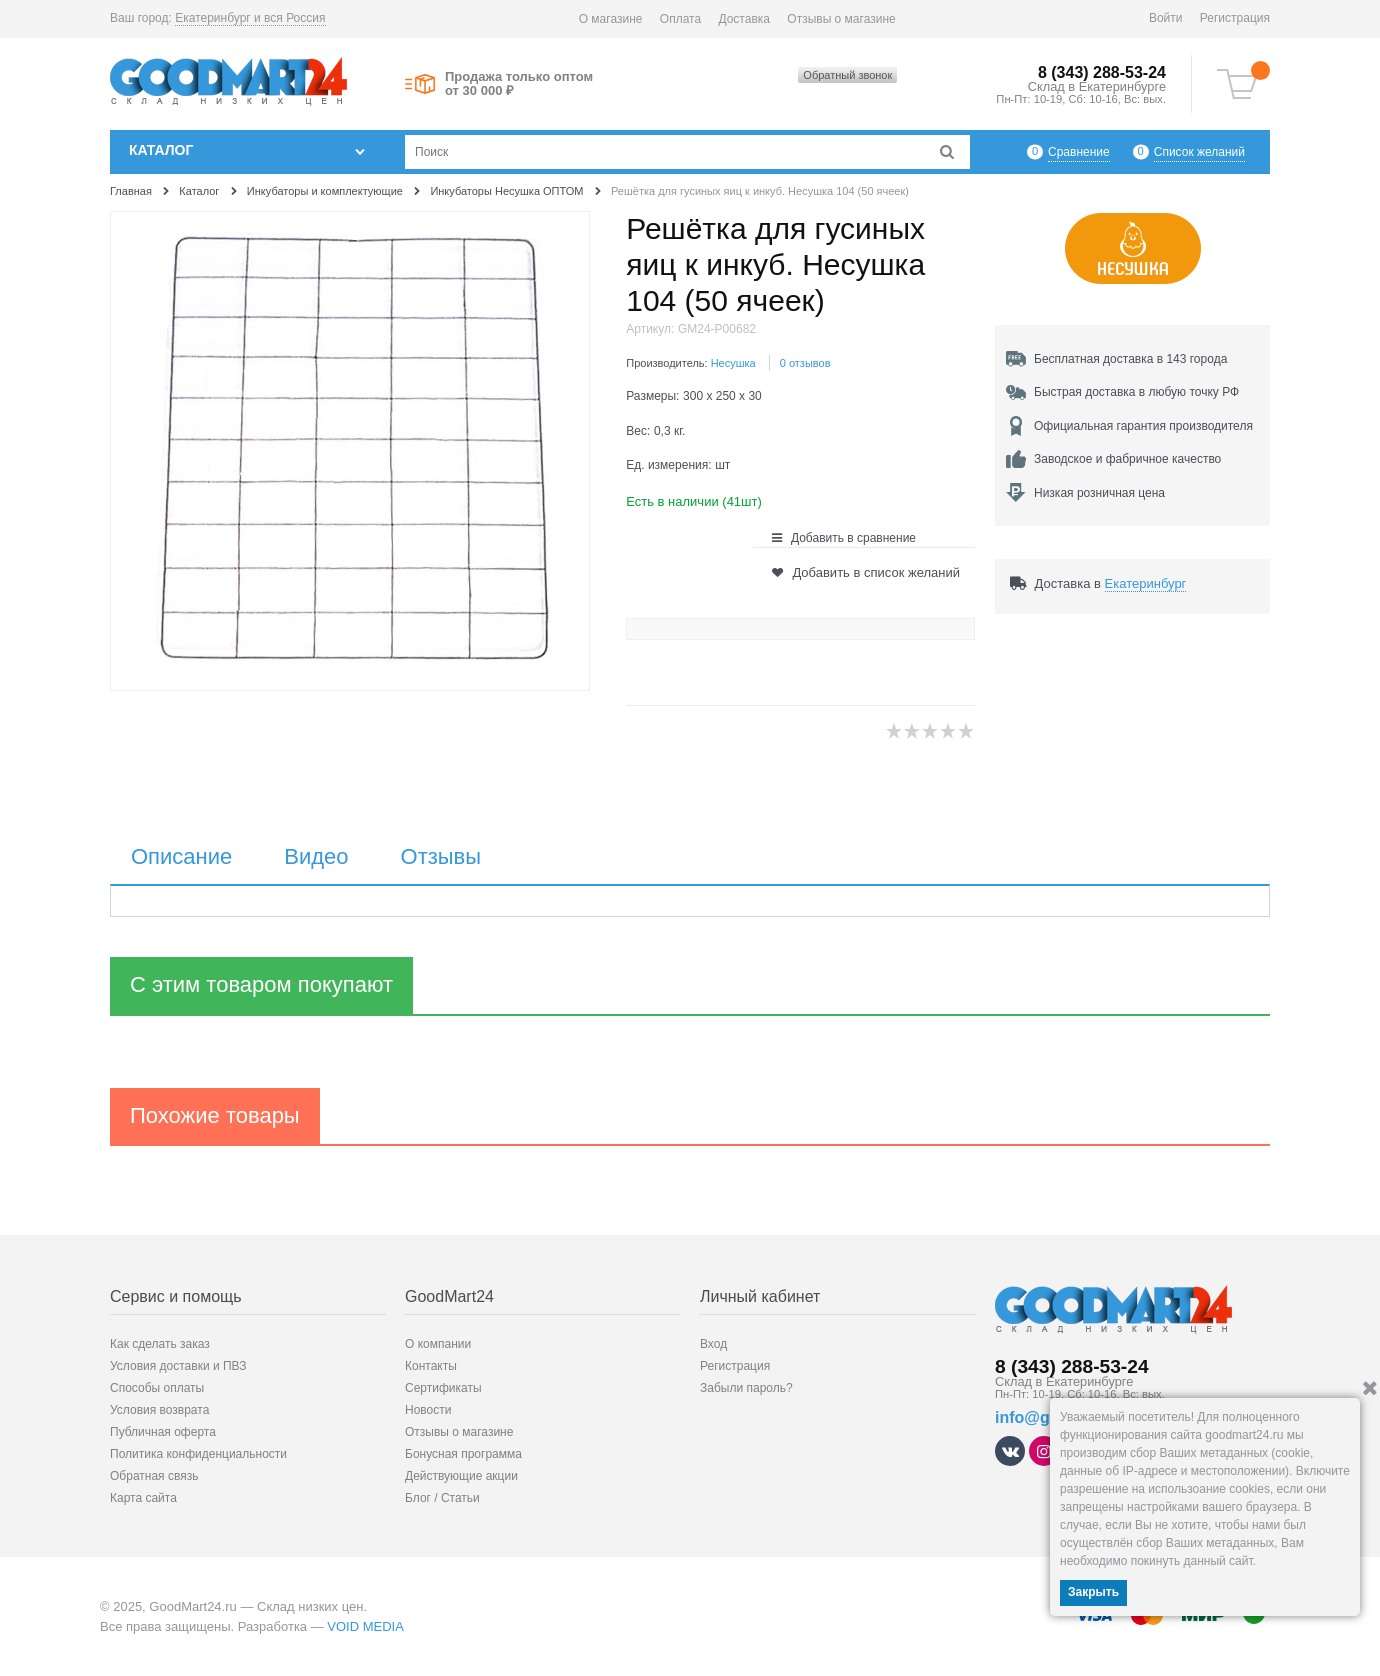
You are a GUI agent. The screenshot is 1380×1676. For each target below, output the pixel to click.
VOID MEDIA (365, 1626)
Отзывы (441, 857)
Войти (1166, 18)
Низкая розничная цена (1099, 493)
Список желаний (1199, 151)
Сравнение (1079, 151)
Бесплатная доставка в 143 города (1130, 359)
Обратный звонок (847, 75)
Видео (316, 857)
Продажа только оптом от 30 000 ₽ (519, 84)
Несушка (733, 363)
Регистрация (1235, 18)
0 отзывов (805, 363)
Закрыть (1093, 1592)
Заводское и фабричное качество (1127, 459)
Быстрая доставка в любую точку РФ (1136, 392)
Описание (181, 857)
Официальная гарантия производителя (1143, 426)
